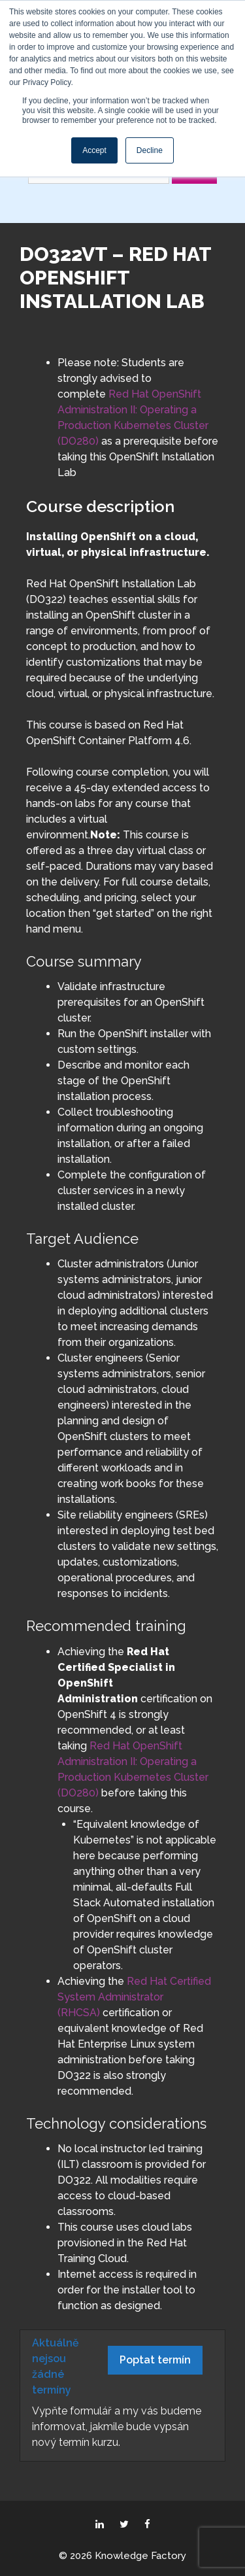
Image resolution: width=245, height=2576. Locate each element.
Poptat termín (155, 2360)
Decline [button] (150, 150)
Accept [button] (94, 150)
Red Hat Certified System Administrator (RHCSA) (134, 1997)
